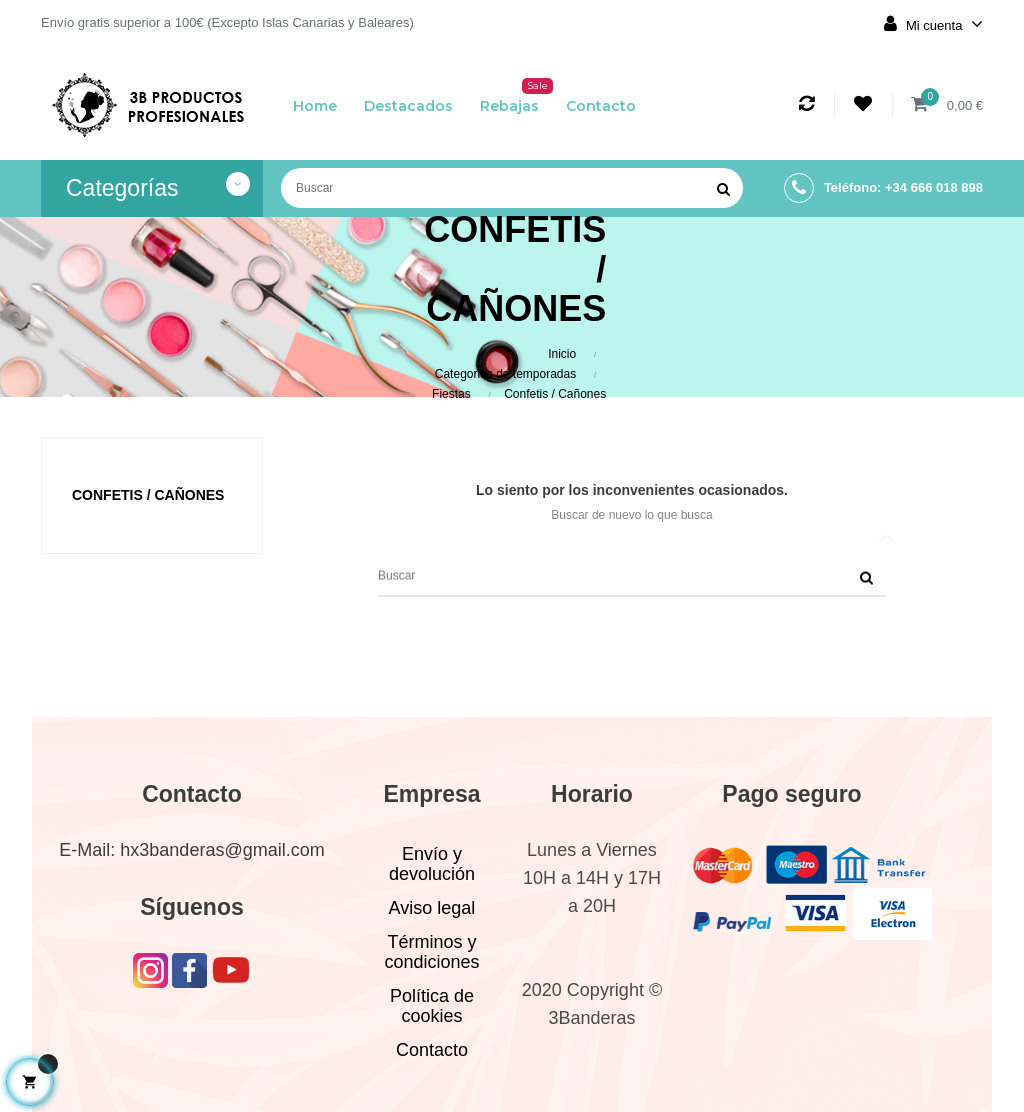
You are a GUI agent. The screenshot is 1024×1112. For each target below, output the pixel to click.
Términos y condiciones (431, 952)
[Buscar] (512, 188)
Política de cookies (432, 1006)
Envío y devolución (432, 864)
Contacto (432, 1050)
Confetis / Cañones (148, 495)
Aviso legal (432, 908)
